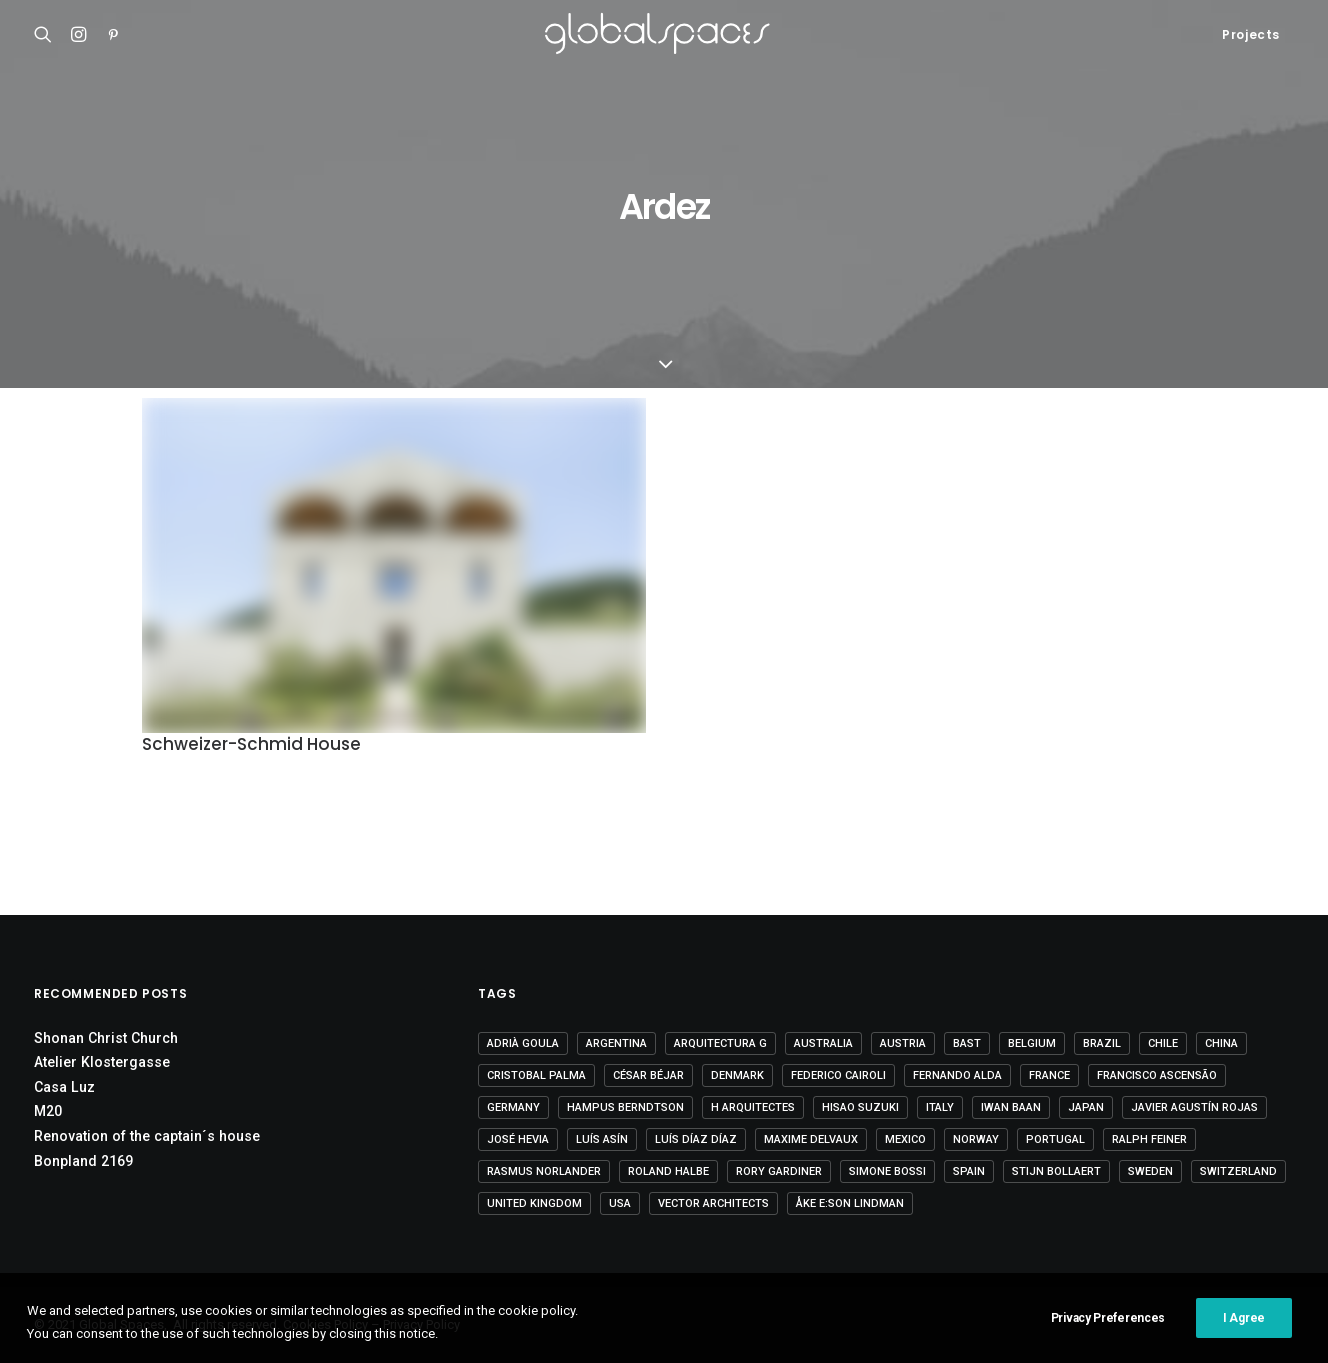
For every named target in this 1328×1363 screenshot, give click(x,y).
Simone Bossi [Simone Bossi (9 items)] (887, 1171)
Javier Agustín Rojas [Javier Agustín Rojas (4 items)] (1194, 1107)
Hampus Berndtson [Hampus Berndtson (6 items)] (625, 1107)
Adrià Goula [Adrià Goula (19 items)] (523, 1043)
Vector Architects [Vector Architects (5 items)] (713, 1203)
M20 (48, 1111)
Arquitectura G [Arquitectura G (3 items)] (720, 1043)
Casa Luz (64, 1087)
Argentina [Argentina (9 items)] (616, 1043)
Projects (1251, 34)
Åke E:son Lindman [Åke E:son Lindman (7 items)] (850, 1203)
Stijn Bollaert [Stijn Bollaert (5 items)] (1056, 1171)
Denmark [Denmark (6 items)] (737, 1075)
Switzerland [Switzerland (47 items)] (1238, 1171)
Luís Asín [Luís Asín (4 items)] (602, 1139)
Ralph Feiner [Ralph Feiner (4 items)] (1149, 1139)
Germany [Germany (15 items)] (513, 1107)
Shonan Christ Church (106, 1038)
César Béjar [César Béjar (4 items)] (648, 1075)
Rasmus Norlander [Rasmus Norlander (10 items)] (544, 1171)
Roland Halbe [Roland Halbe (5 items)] (668, 1171)
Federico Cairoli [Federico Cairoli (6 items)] (838, 1075)
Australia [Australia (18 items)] (823, 1043)
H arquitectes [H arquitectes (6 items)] (753, 1107)
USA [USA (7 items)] (620, 1203)
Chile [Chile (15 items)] (1163, 1043)
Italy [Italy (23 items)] (940, 1107)
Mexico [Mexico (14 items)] (905, 1139)
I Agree (1244, 1337)
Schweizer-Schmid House (251, 744)
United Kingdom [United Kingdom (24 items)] (534, 1203)
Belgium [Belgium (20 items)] (1032, 1043)
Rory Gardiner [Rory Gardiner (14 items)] (779, 1171)
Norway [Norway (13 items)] (976, 1139)
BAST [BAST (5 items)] (967, 1043)
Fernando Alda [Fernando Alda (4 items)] (957, 1075)
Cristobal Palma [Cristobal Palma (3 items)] (536, 1075)
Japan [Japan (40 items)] (1086, 1107)
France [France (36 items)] (1049, 1075)
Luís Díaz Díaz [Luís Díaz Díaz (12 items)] (696, 1139)
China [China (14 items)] (1221, 1043)
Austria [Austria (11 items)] (903, 1043)
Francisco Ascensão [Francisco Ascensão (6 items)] (1157, 1075)
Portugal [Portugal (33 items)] (1055, 1139)
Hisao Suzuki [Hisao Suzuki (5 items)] (860, 1107)
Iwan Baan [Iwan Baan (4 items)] (1011, 1107)
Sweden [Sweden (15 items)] (1150, 1171)
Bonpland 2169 (83, 1161)
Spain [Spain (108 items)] (969, 1171)
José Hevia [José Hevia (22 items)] (518, 1139)
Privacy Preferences (1108, 1337)
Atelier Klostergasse (102, 1062)
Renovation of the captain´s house (147, 1136)
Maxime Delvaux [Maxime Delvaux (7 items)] (811, 1139)
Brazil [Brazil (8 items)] (1102, 1043)
